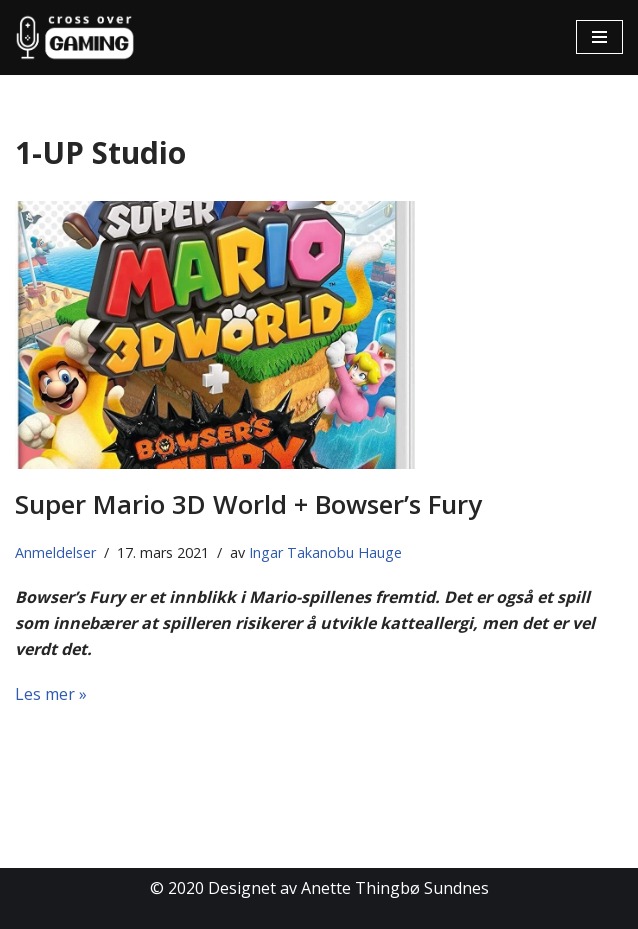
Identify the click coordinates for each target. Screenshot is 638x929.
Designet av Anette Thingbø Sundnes (348, 888)
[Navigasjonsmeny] (599, 37)
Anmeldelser (55, 552)
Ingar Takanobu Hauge (325, 552)
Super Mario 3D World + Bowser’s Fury (248, 504)
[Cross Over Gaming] (75, 37)
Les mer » (51, 694)
